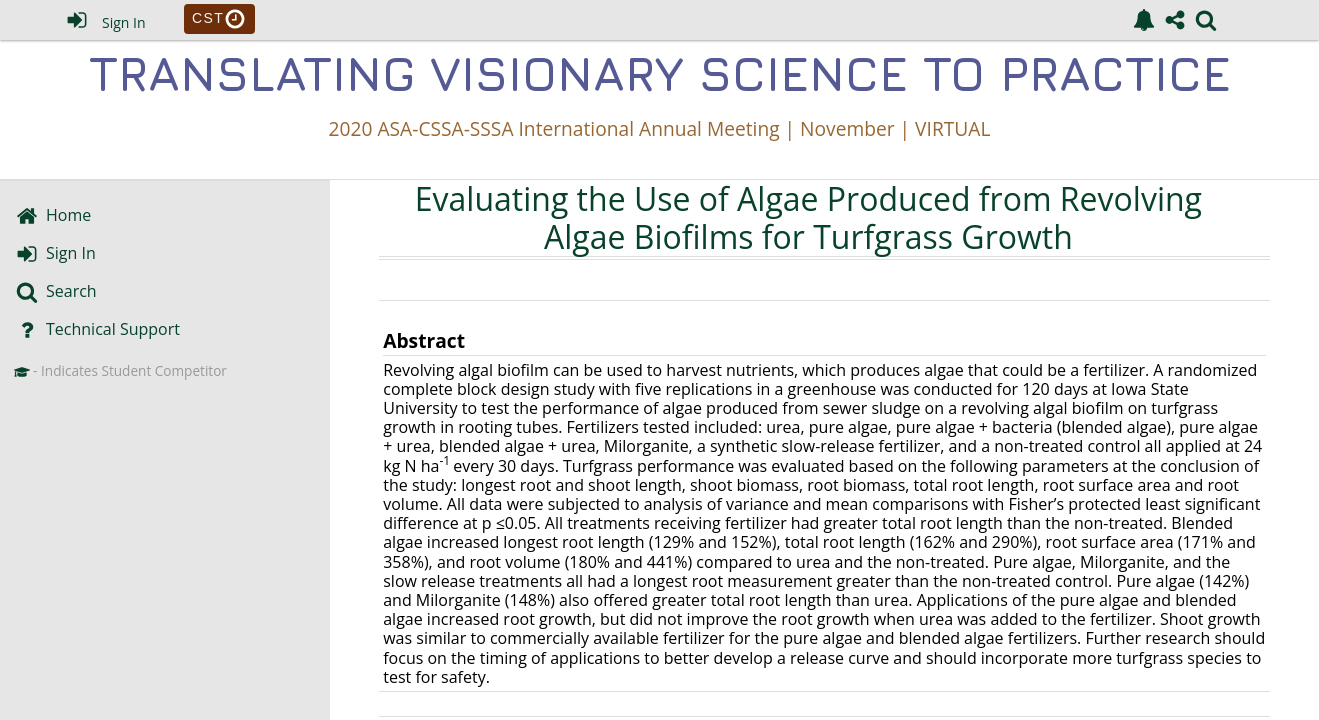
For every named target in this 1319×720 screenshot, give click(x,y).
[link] (1144, 20)
